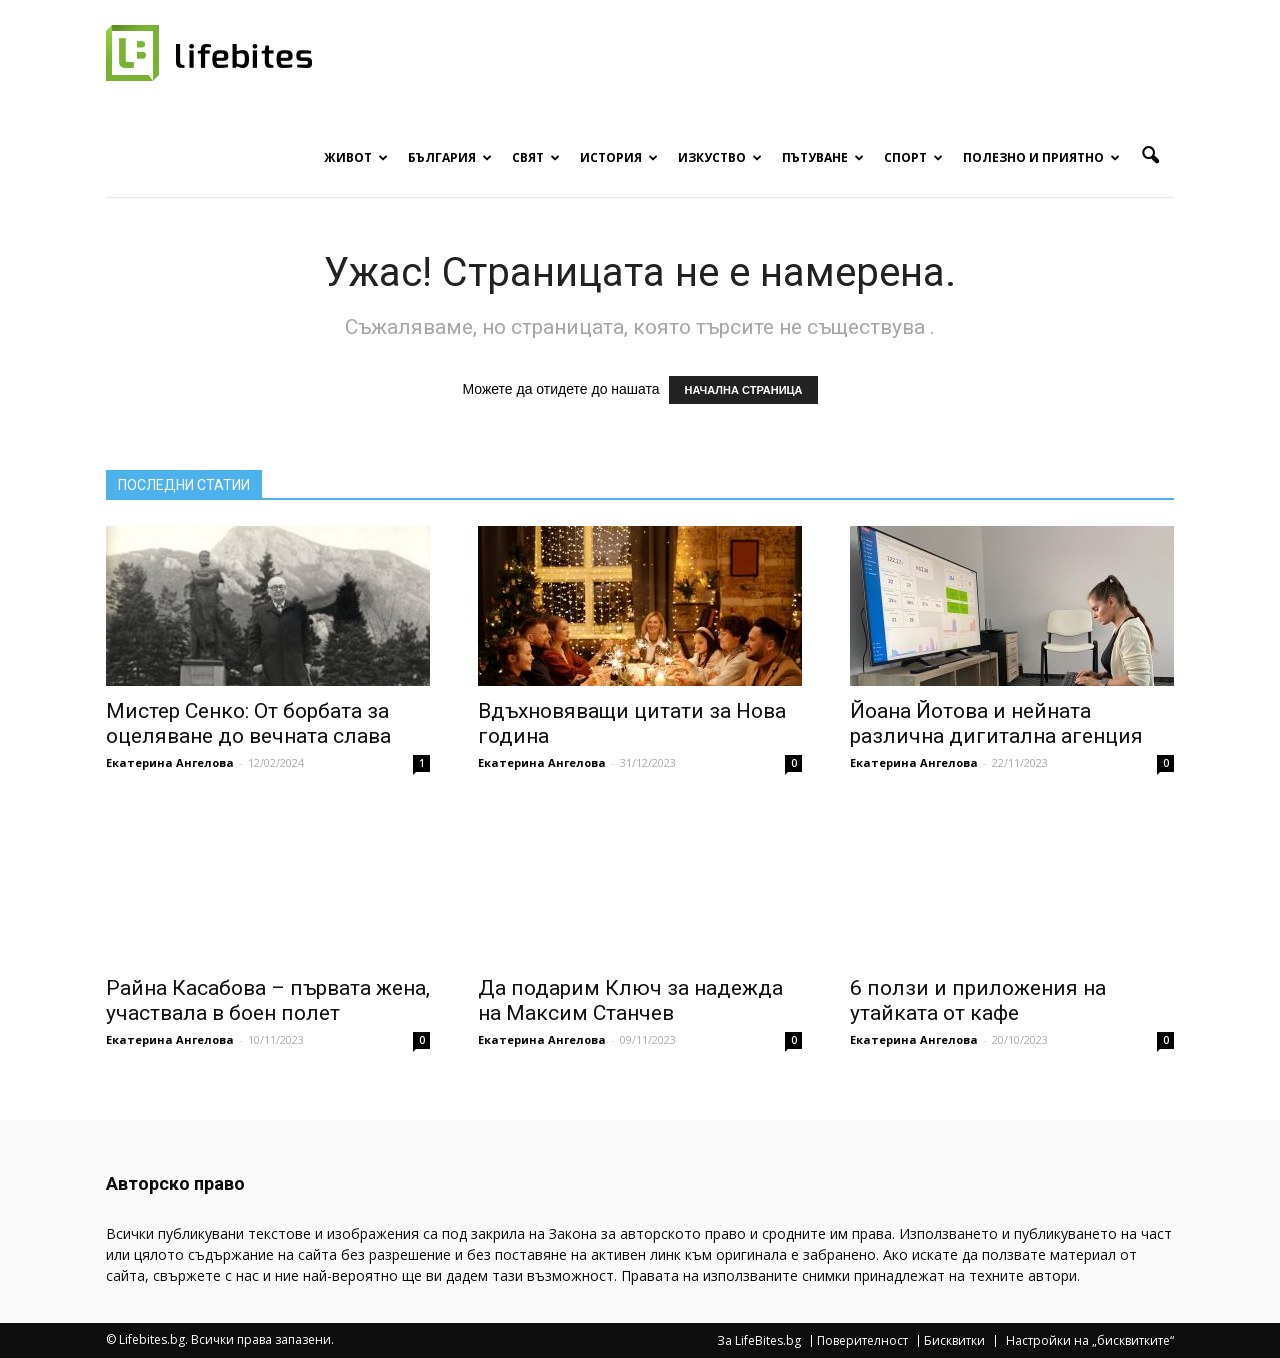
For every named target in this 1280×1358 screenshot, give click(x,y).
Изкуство (720, 157)
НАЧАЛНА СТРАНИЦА (743, 390)
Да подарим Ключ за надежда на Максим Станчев (630, 1000)
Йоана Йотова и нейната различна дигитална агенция (996, 723)
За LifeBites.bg (759, 1341)
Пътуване (823, 157)
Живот (356, 157)
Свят (536, 157)
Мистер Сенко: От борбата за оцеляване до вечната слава (248, 723)
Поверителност (862, 1341)
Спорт (913, 157)
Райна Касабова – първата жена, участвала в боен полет (268, 1000)
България (450, 157)
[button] (1150, 156)
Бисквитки (954, 1341)
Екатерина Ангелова (170, 762)
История (619, 157)
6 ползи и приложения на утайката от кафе (978, 1000)
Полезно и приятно (1041, 157)
